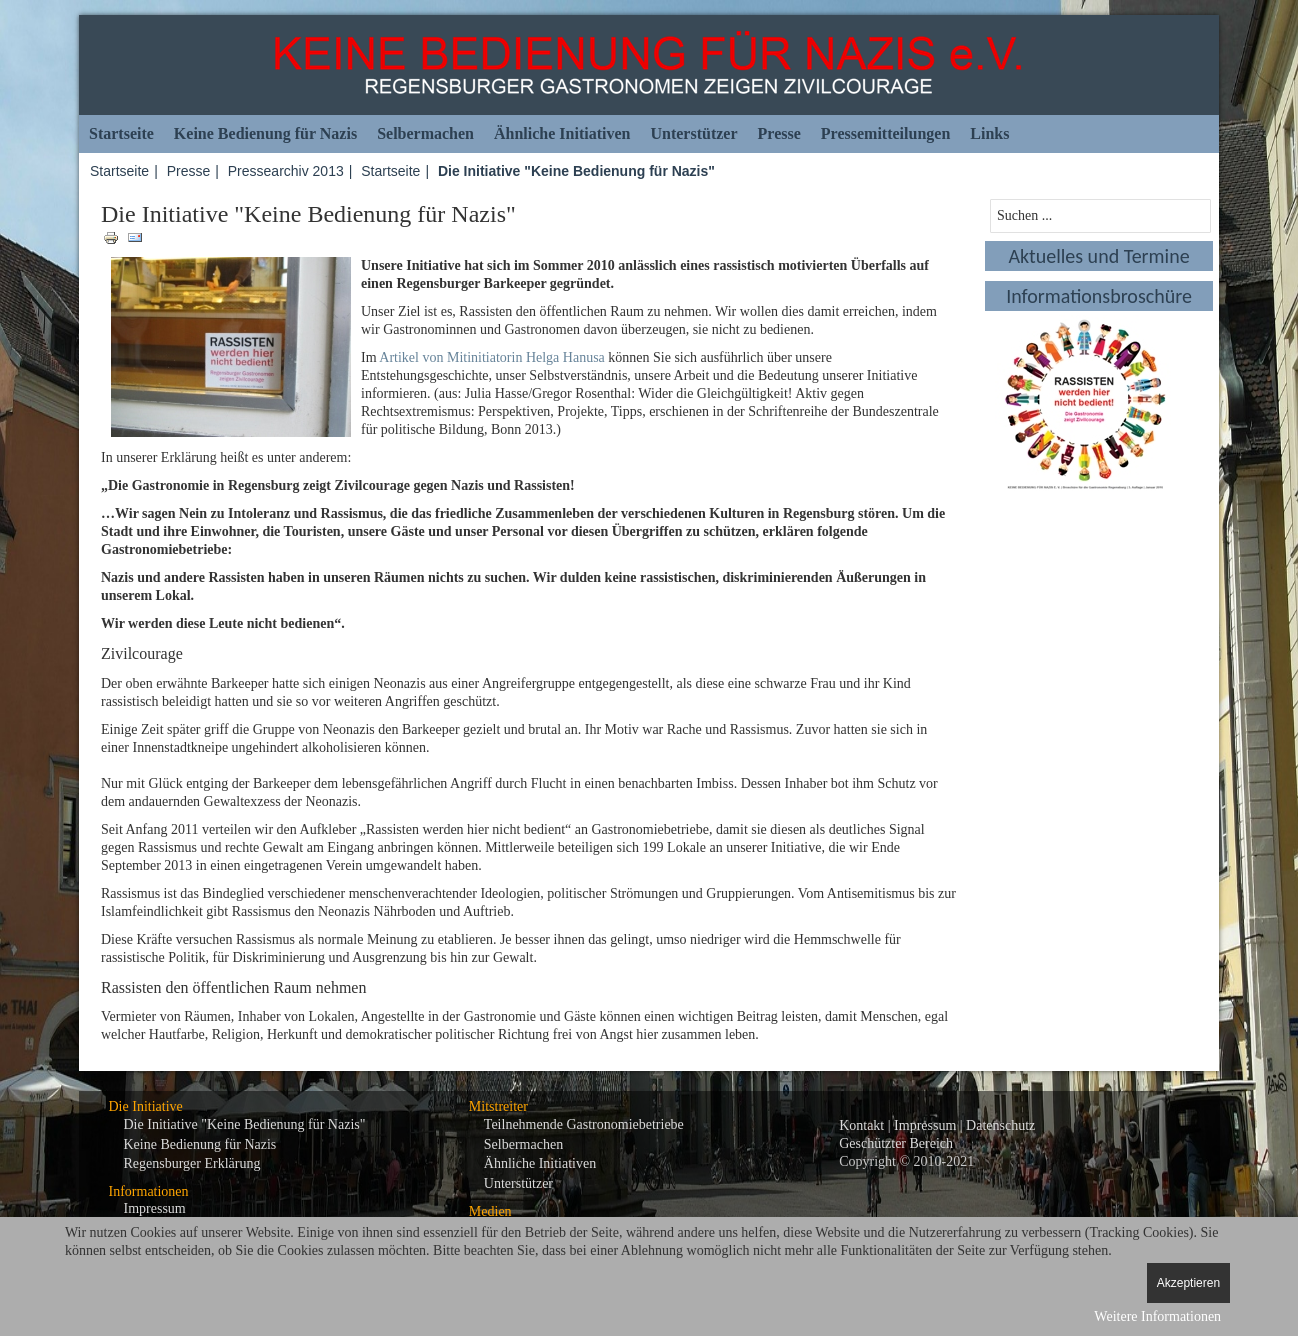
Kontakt (861, 1125)
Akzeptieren (1188, 1283)
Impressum (155, 1208)
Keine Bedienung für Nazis (265, 133)
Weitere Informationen (1157, 1316)
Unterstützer (693, 133)
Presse (779, 133)
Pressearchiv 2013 (286, 171)
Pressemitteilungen (885, 133)
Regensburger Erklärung (192, 1163)
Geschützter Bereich (896, 1143)
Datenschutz (1000, 1125)
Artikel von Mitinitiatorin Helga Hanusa (492, 357)
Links (989, 133)
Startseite (121, 133)
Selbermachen (425, 133)
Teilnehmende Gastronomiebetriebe (584, 1124)
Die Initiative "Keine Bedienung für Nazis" (245, 1124)
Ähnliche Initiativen (562, 133)
